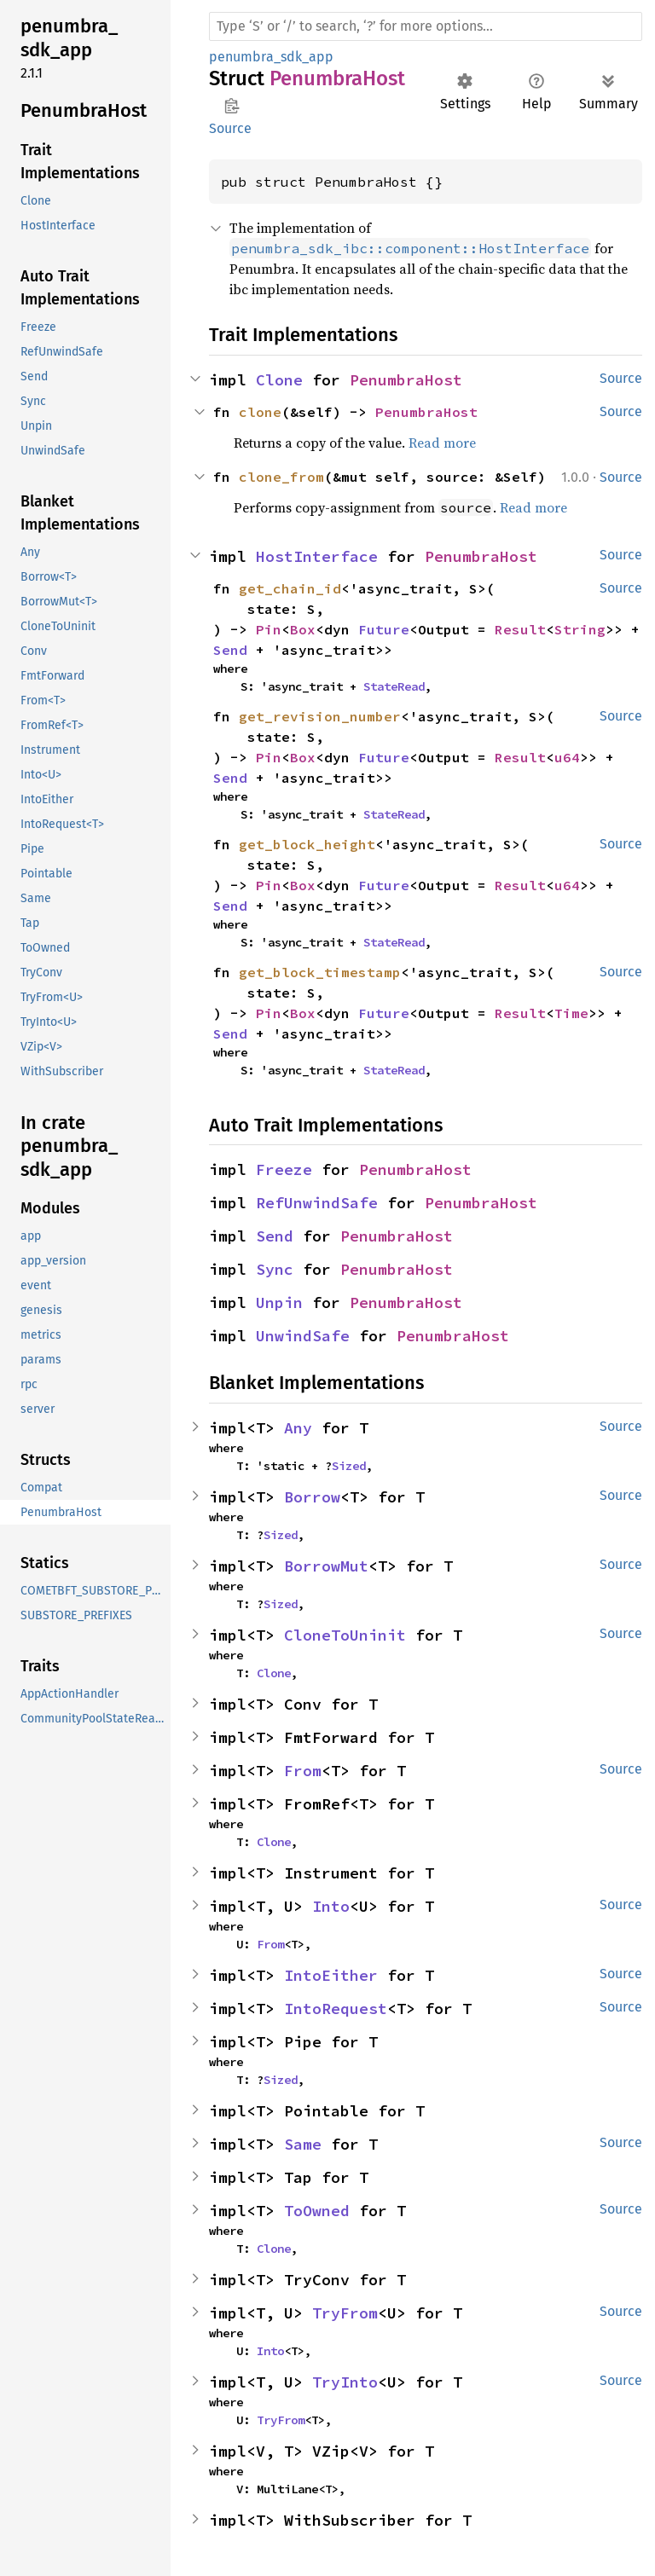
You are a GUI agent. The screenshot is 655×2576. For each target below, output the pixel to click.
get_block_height (307, 844)
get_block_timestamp (320, 972)
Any (298, 1428)
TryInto (345, 2382)
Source (230, 128)
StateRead (394, 686)
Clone (279, 380)
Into (331, 1906)
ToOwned (317, 2210)
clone (260, 411)
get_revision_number (320, 716)
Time (571, 1013)
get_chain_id (290, 588)
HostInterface (317, 556)
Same (303, 2144)
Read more (442, 442)
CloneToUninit (345, 1635)
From (303, 1770)
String (580, 629)
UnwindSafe (303, 1336)
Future (383, 629)
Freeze (284, 1169)
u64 (567, 757)
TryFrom (345, 2313)
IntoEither (331, 1975)
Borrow (312, 1497)
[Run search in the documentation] (425, 26)
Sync (274, 1269)
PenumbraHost (406, 380)
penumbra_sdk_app (271, 57)
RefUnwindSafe (317, 1203)
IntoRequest (335, 2008)
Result (520, 629)
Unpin (279, 1302)
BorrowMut (326, 1566)
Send (230, 649)
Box (303, 629)
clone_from (281, 476)
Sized (349, 1465)
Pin (268, 629)
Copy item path (231, 105)
